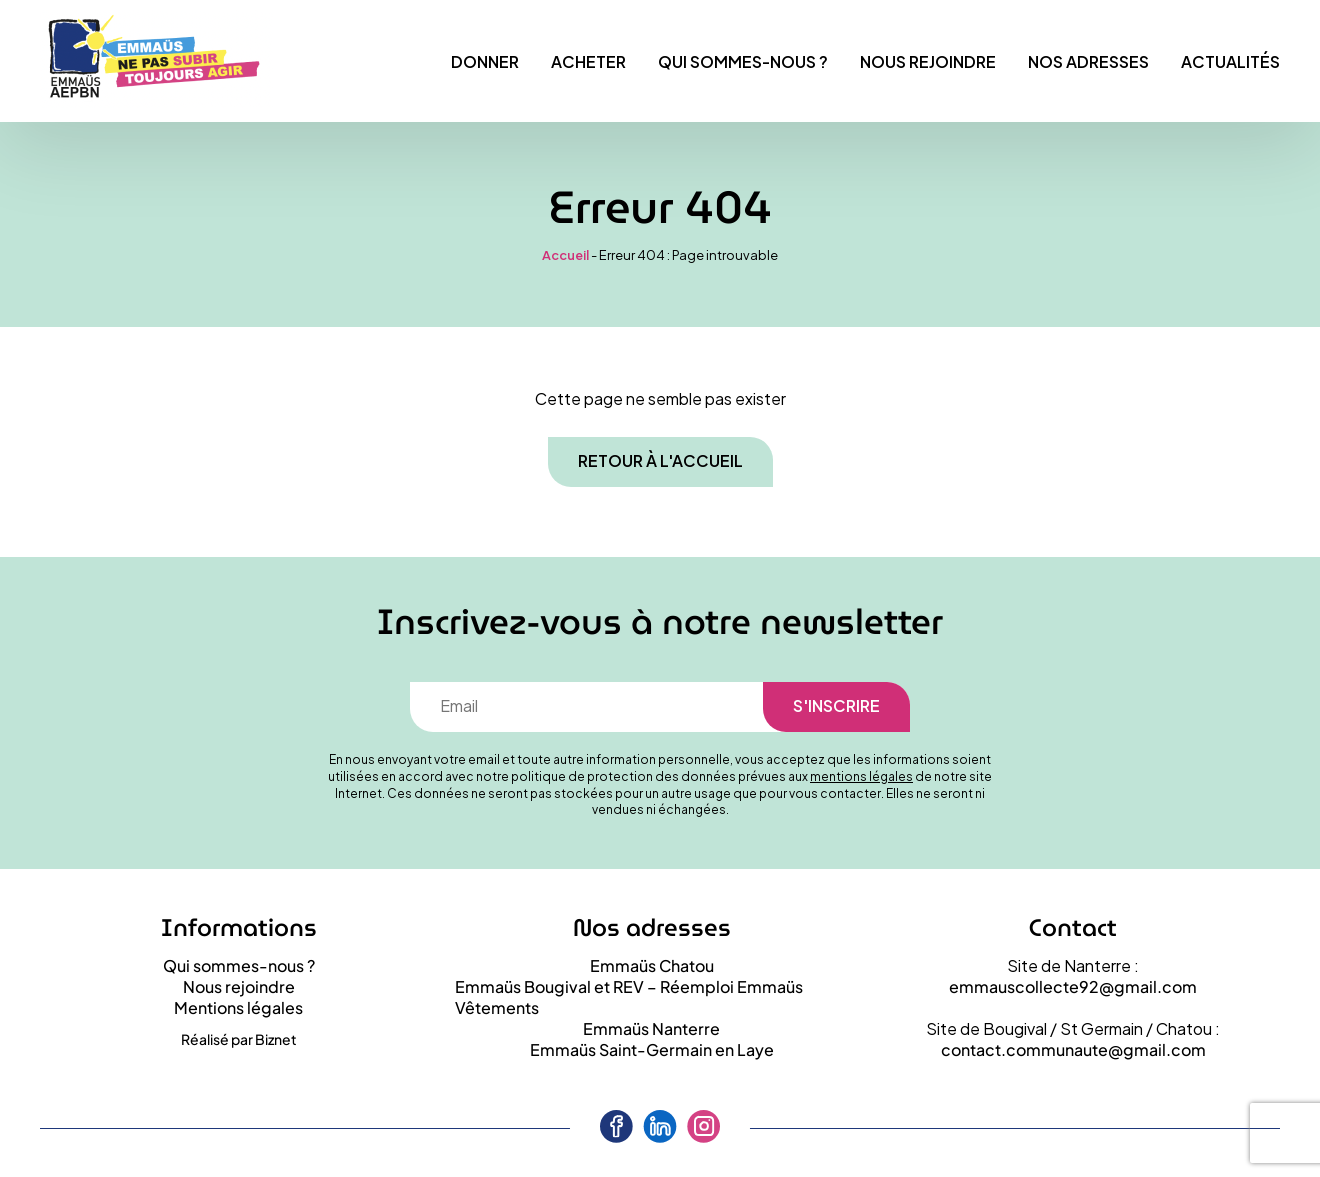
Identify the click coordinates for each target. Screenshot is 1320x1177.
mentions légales (861, 776)
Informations (239, 928)
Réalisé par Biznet (239, 1039)
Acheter (588, 61)
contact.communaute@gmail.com (1073, 1049)
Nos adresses (1088, 61)
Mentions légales (238, 1007)
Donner (485, 61)
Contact (1073, 928)
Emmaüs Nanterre (651, 1028)
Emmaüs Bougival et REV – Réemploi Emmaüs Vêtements (629, 997)
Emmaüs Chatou (652, 965)
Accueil (565, 255)
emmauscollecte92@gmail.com (1073, 986)
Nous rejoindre (928, 61)
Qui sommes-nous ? (743, 61)
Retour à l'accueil (660, 460)
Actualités (1230, 61)
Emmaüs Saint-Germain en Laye (652, 1049)
